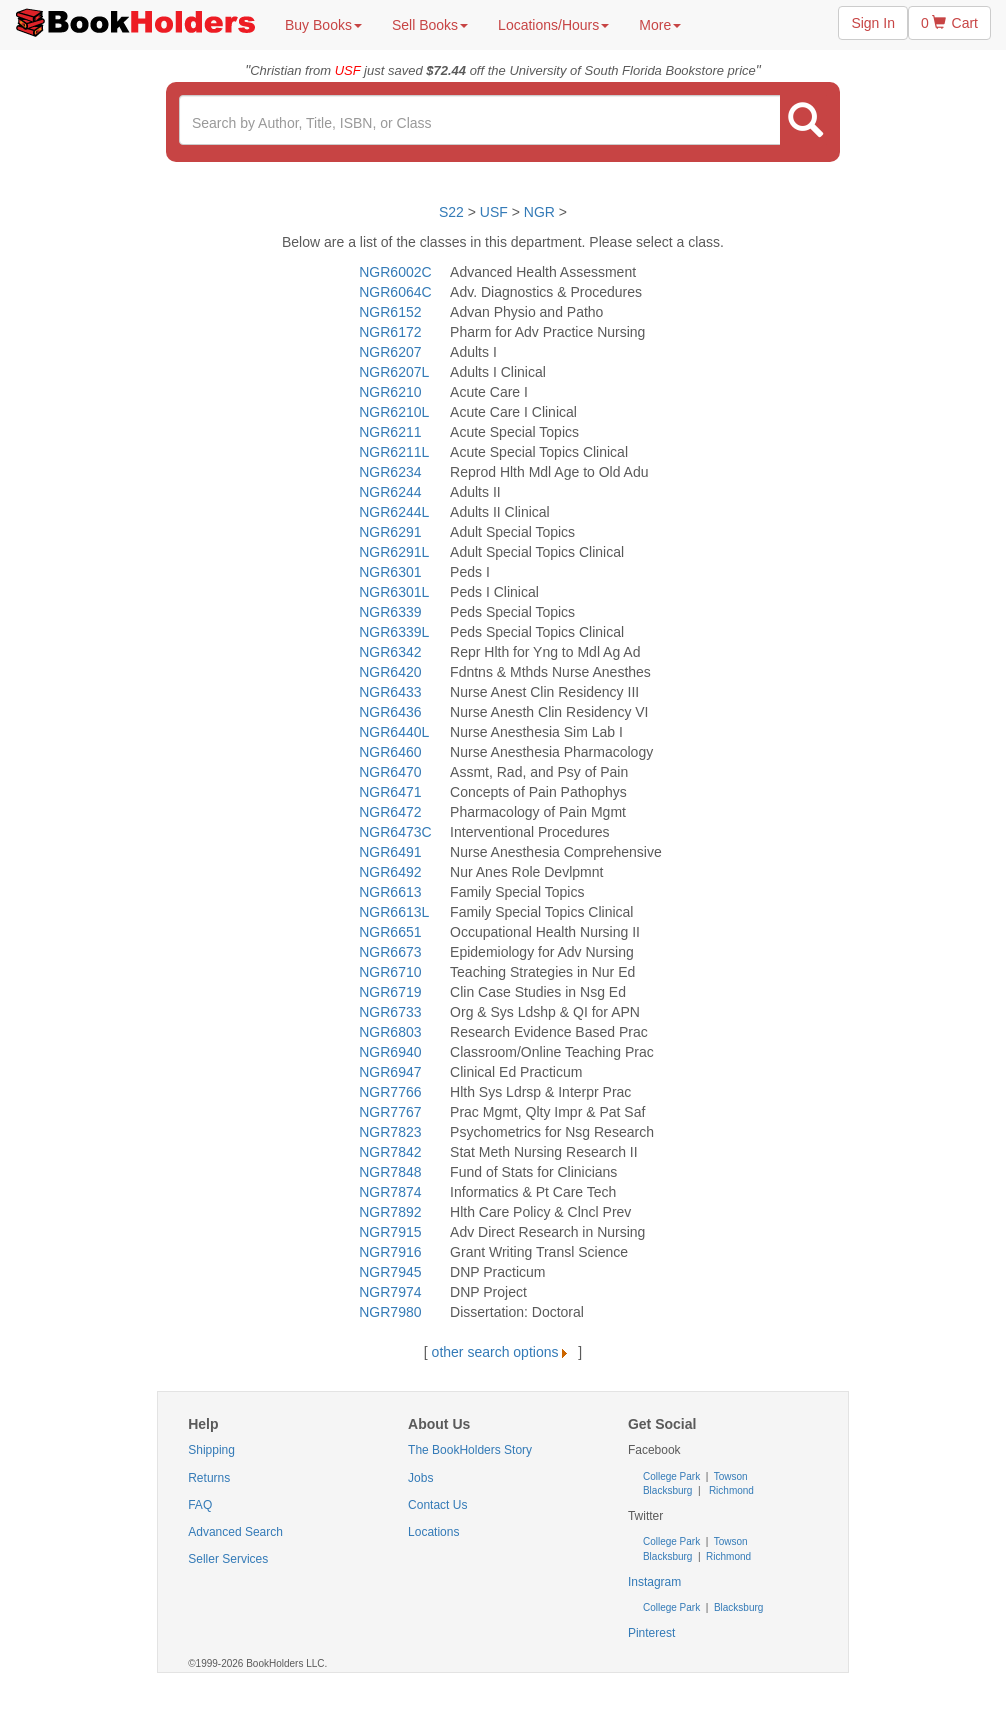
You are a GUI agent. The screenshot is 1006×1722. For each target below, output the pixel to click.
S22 (451, 212)
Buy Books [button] (323, 25)
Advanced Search (235, 1532)
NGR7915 (390, 1232)
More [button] (660, 25)
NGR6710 (390, 972)
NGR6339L (394, 632)
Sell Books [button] (430, 25)
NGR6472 (390, 812)
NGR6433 (390, 692)
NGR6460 (390, 752)
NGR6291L (394, 552)
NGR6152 (390, 312)
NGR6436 (390, 712)
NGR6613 (390, 892)
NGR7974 (390, 1292)
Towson (729, 1476)
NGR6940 (390, 1052)
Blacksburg (667, 1490)
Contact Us (437, 1505)
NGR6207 (390, 352)
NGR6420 (390, 672)
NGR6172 (390, 332)
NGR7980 (390, 1312)
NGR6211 (390, 432)
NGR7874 (390, 1192)
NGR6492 (390, 872)
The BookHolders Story (470, 1450)
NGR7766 (390, 1092)
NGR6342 (390, 652)
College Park (673, 1476)
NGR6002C (395, 272)
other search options (503, 1352)
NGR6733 (390, 1012)
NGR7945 (390, 1272)
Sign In (873, 23)
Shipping (211, 1450)
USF (496, 212)
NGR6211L (394, 452)
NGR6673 (390, 952)
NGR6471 (390, 792)
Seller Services (228, 1559)
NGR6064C (395, 292)
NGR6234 (390, 472)
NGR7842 (390, 1152)
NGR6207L (394, 372)
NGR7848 (390, 1172)
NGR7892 (390, 1212)
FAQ (200, 1505)
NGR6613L (394, 912)
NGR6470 (390, 772)
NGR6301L (394, 592)
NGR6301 (390, 572)
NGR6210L (394, 412)
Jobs (420, 1478)
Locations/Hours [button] (553, 25)
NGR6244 (390, 492)
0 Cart (949, 23)
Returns (209, 1478)
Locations (433, 1532)
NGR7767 (390, 1112)
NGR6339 (390, 612)
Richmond (730, 1490)
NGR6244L (394, 512)
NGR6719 (390, 992)
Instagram (654, 1582)
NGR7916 (390, 1252)
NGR (539, 212)
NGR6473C (395, 832)
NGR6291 (390, 532)
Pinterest (651, 1633)
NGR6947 (390, 1072)
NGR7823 (390, 1132)
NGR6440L (394, 732)
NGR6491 (390, 852)
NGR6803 (390, 1032)
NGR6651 (390, 932)
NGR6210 (390, 392)
